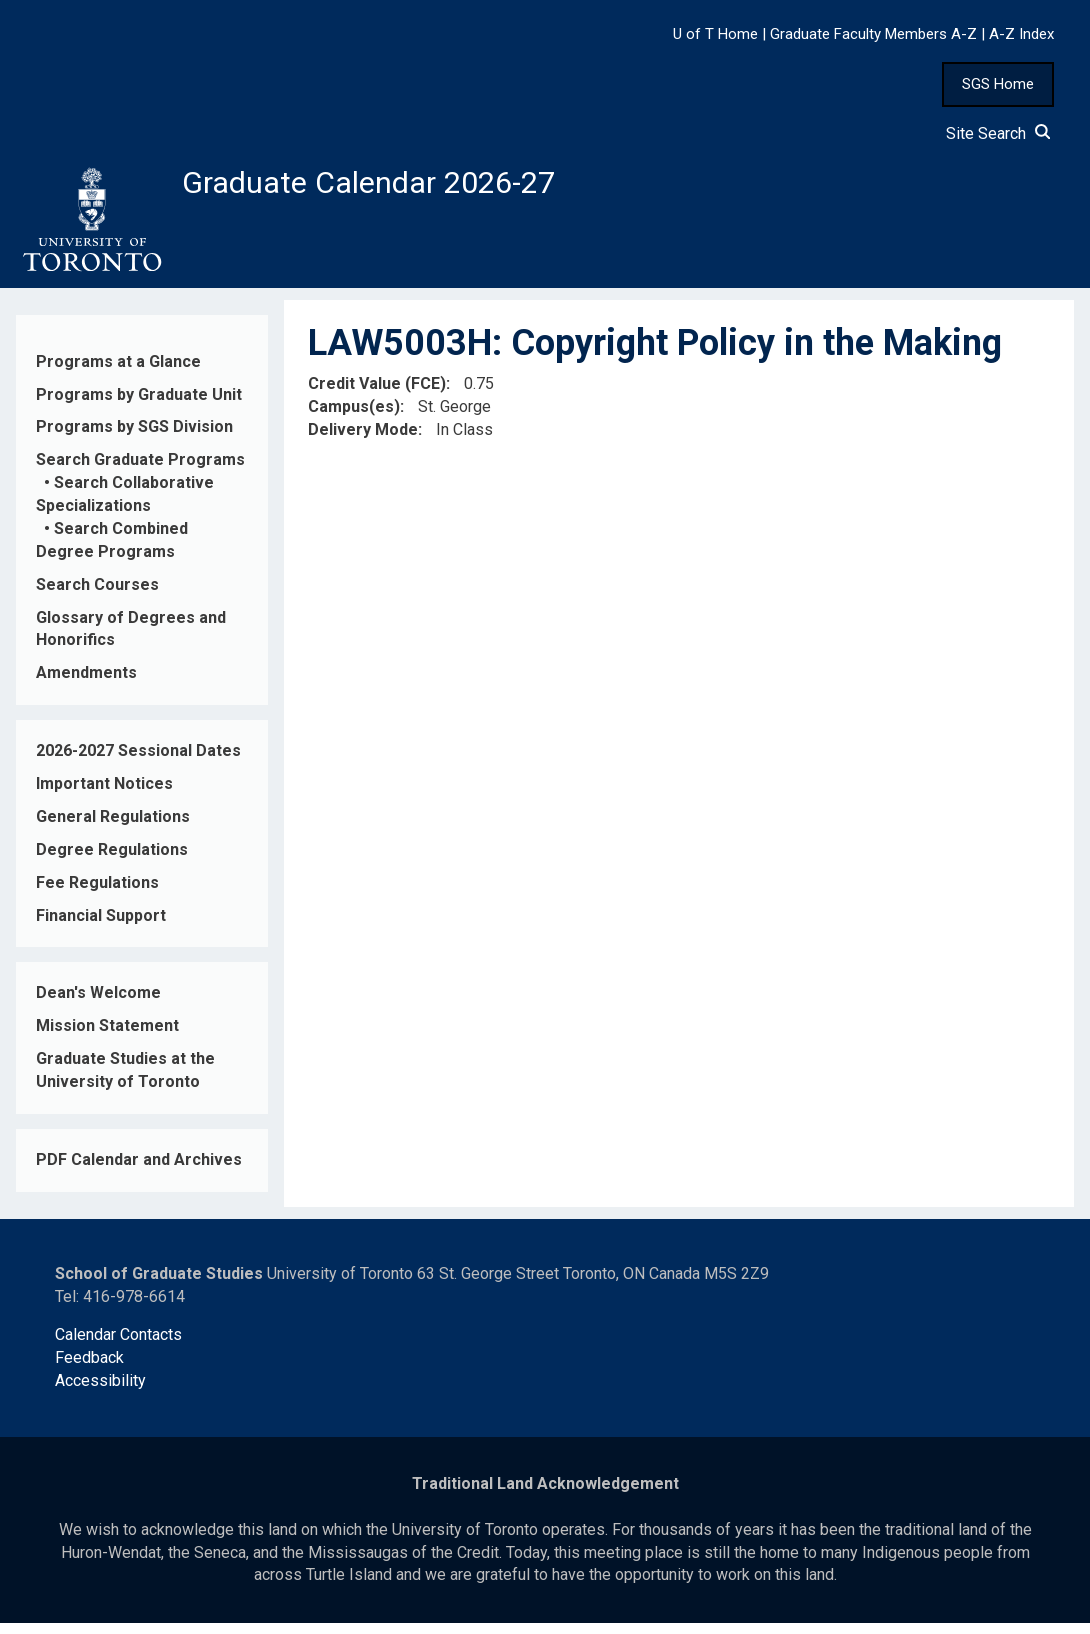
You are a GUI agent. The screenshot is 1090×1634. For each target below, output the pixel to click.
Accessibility (100, 1391)
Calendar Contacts (118, 1345)
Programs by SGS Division (134, 437)
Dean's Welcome (98, 1003)
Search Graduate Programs (140, 470)
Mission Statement (107, 1036)
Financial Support (101, 925)
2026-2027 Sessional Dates (138, 761)
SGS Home (998, 84)
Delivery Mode (363, 440)
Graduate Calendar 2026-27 (401, 187)
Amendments (86, 683)
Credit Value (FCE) (377, 394)
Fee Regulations (97, 892)
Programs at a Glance (118, 371)
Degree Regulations (112, 859)
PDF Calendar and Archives (139, 1170)
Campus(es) (354, 417)
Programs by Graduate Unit (139, 404)
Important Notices (104, 794)
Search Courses (97, 594)
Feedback (89, 1368)
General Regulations (113, 827)
